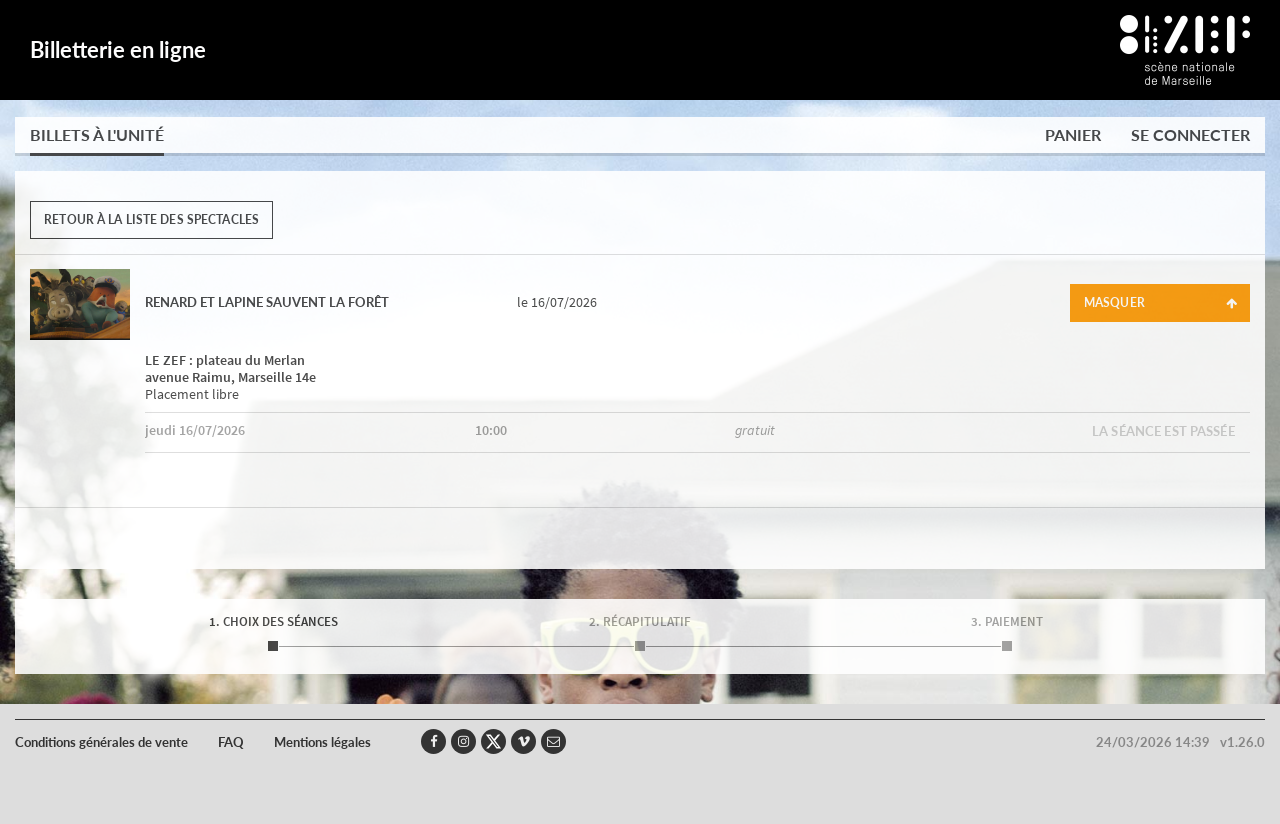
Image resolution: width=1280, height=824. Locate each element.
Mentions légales (322, 742)
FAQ (231, 742)
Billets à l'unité (97, 134)
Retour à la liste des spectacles (151, 219)
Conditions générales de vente (101, 742)
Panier (1073, 134)
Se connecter (1190, 134)
